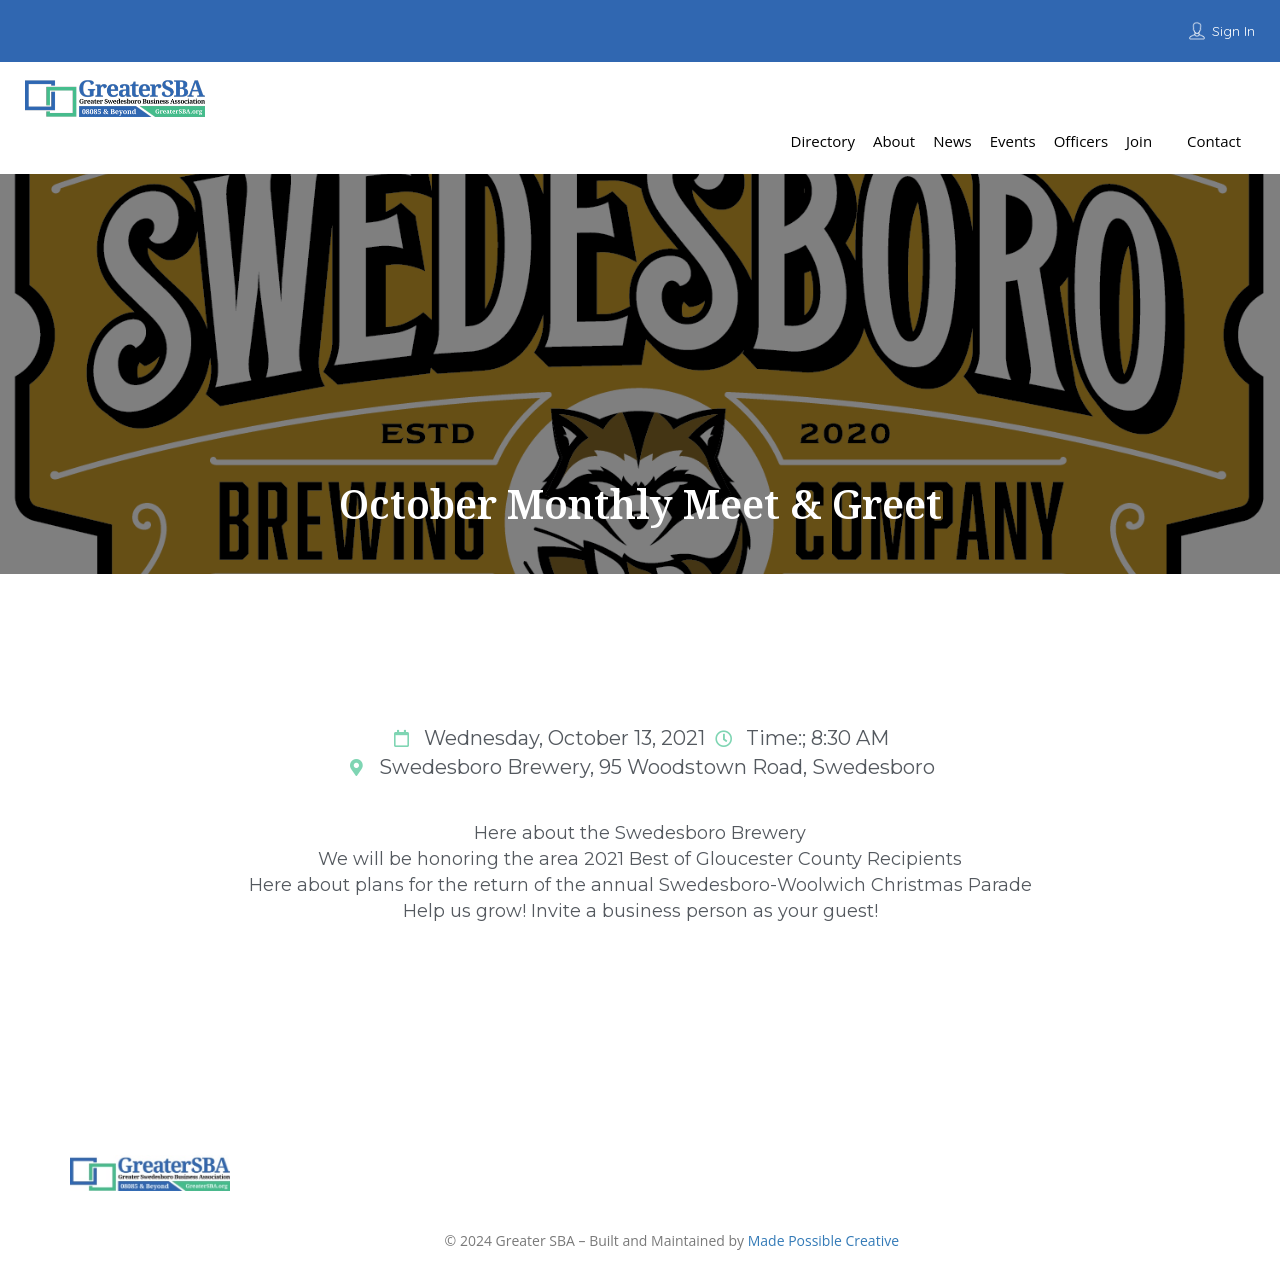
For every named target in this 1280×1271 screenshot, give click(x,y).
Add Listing (1204, 94)
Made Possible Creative (823, 1240)
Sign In (1233, 31)
